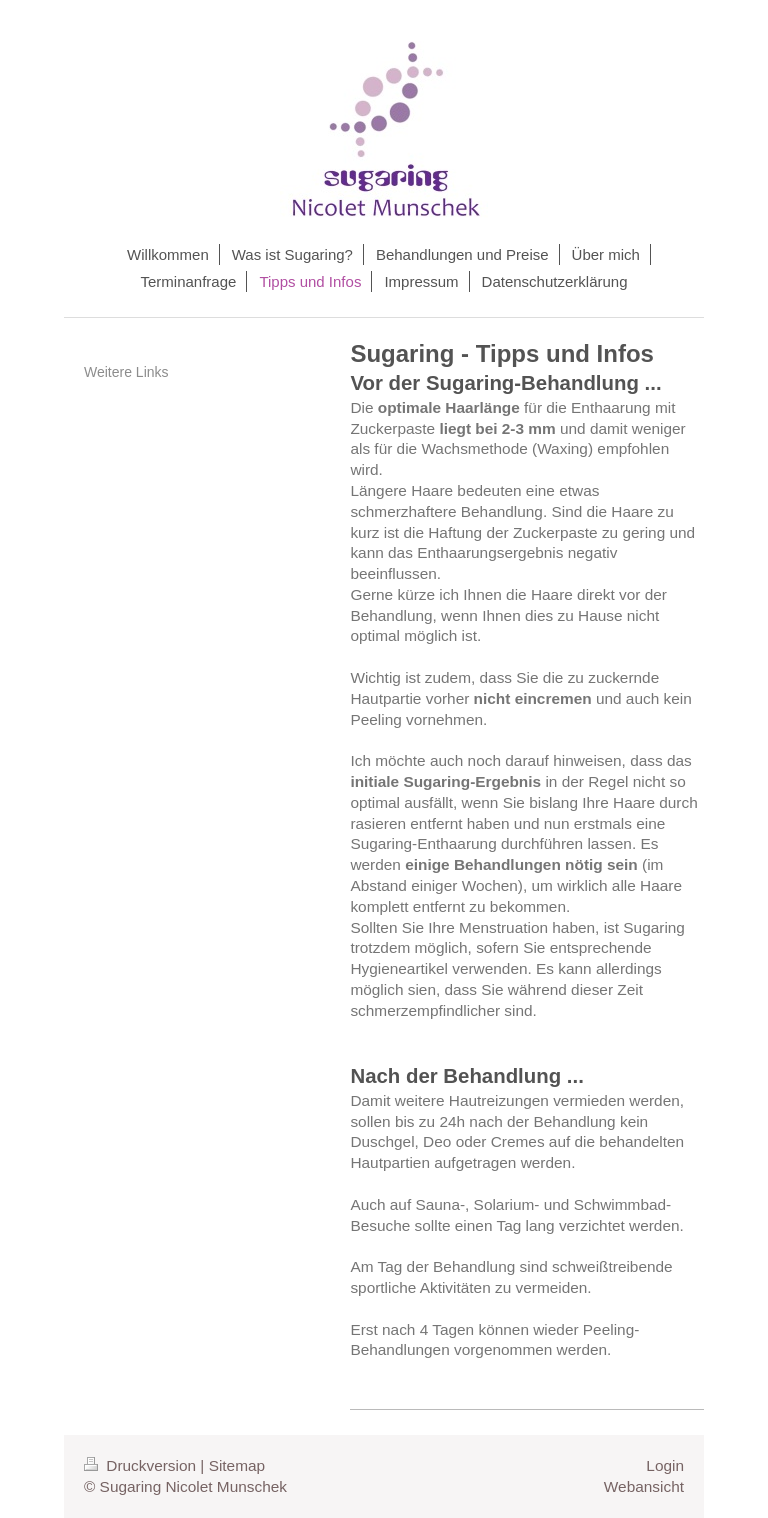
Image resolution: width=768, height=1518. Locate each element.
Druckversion (142, 1465)
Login (665, 1465)
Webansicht (644, 1486)
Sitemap (237, 1465)
